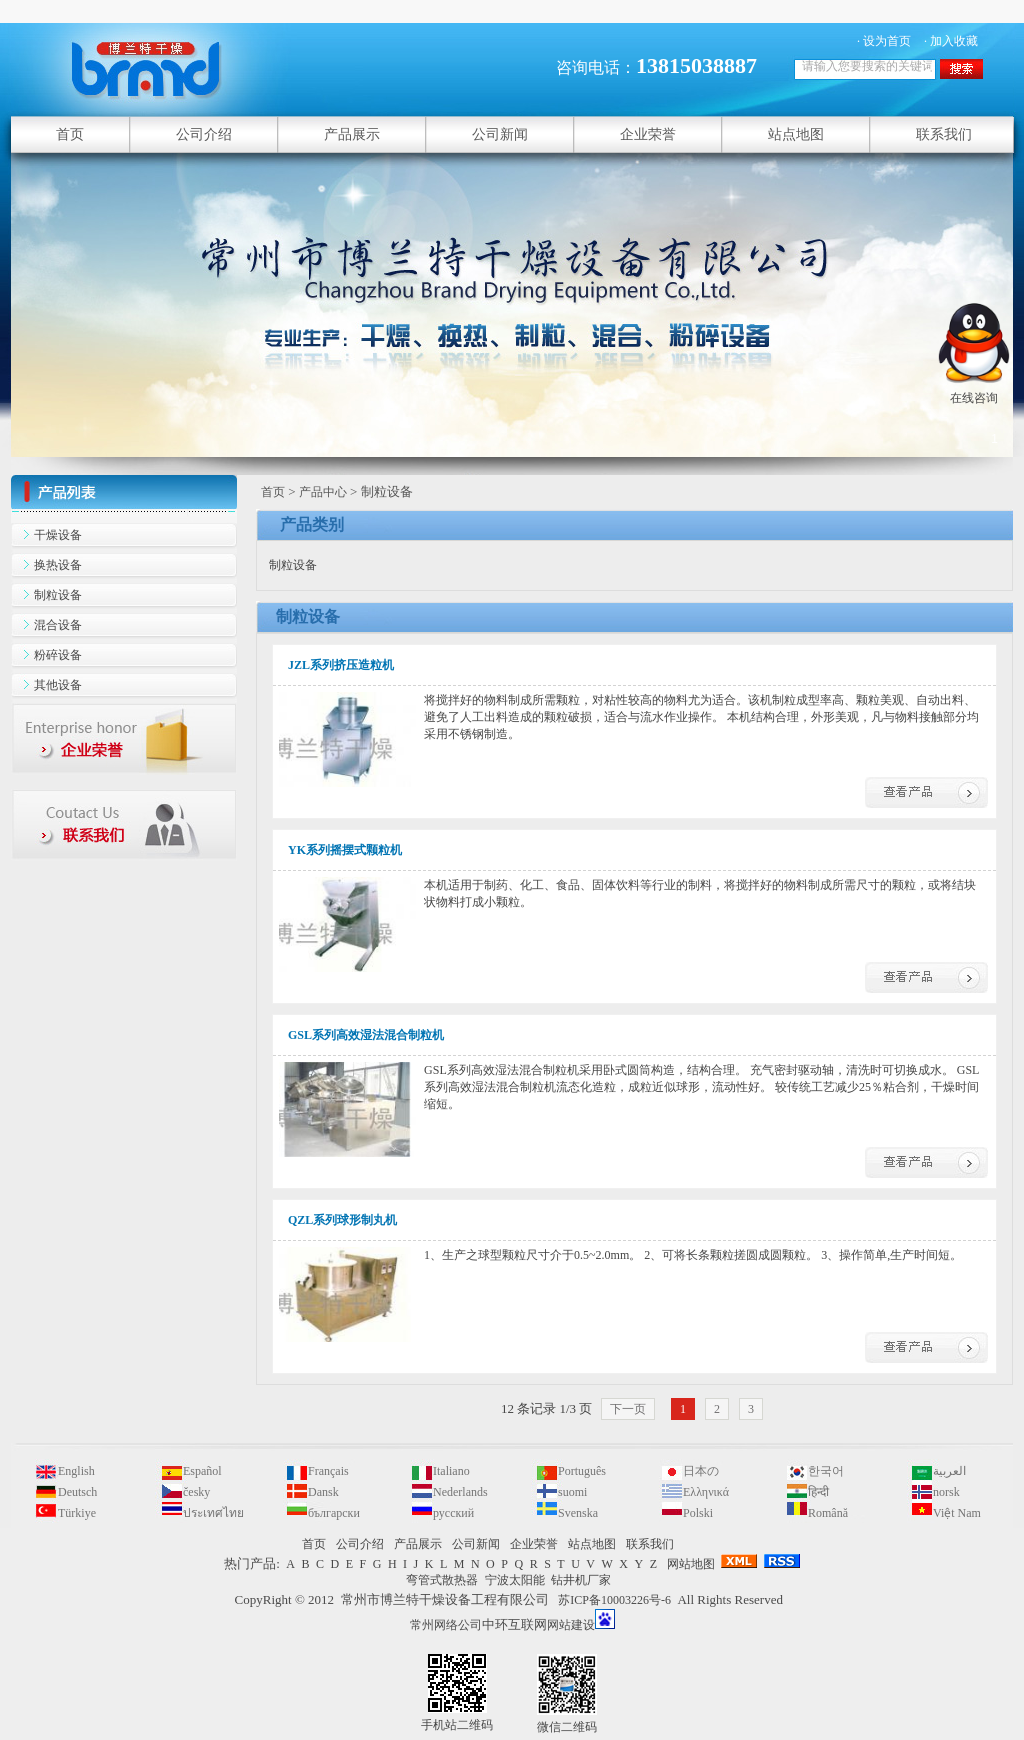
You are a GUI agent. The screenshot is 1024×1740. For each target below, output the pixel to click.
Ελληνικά (706, 1492)
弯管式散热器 (442, 1580)
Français (328, 1471)
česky (196, 1492)
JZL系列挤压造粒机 (341, 665)
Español (202, 1471)
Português (582, 1471)
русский (453, 1513)
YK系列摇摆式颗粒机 (345, 850)
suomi (572, 1492)
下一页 (628, 1409)
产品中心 (323, 492)
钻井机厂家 (581, 1580)
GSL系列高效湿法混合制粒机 (366, 1035)
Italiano (451, 1471)
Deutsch (77, 1492)
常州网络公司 (446, 1625)
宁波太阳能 (515, 1580)
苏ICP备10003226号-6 (614, 1600)
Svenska (578, 1513)
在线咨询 (974, 390)
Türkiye (77, 1513)
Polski (698, 1513)
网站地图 (691, 1564)
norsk (946, 1492)
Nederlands (460, 1492)
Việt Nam (957, 1513)
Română (828, 1513)
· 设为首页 (884, 41)
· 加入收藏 (951, 41)
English (76, 1471)
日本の (701, 1471)
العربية (949, 1471)
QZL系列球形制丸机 (342, 1220)
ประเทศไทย (213, 1513)
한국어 (826, 1471)
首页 (273, 492)
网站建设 (571, 1625)
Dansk (323, 1492)
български (334, 1513)
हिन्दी (818, 1492)
